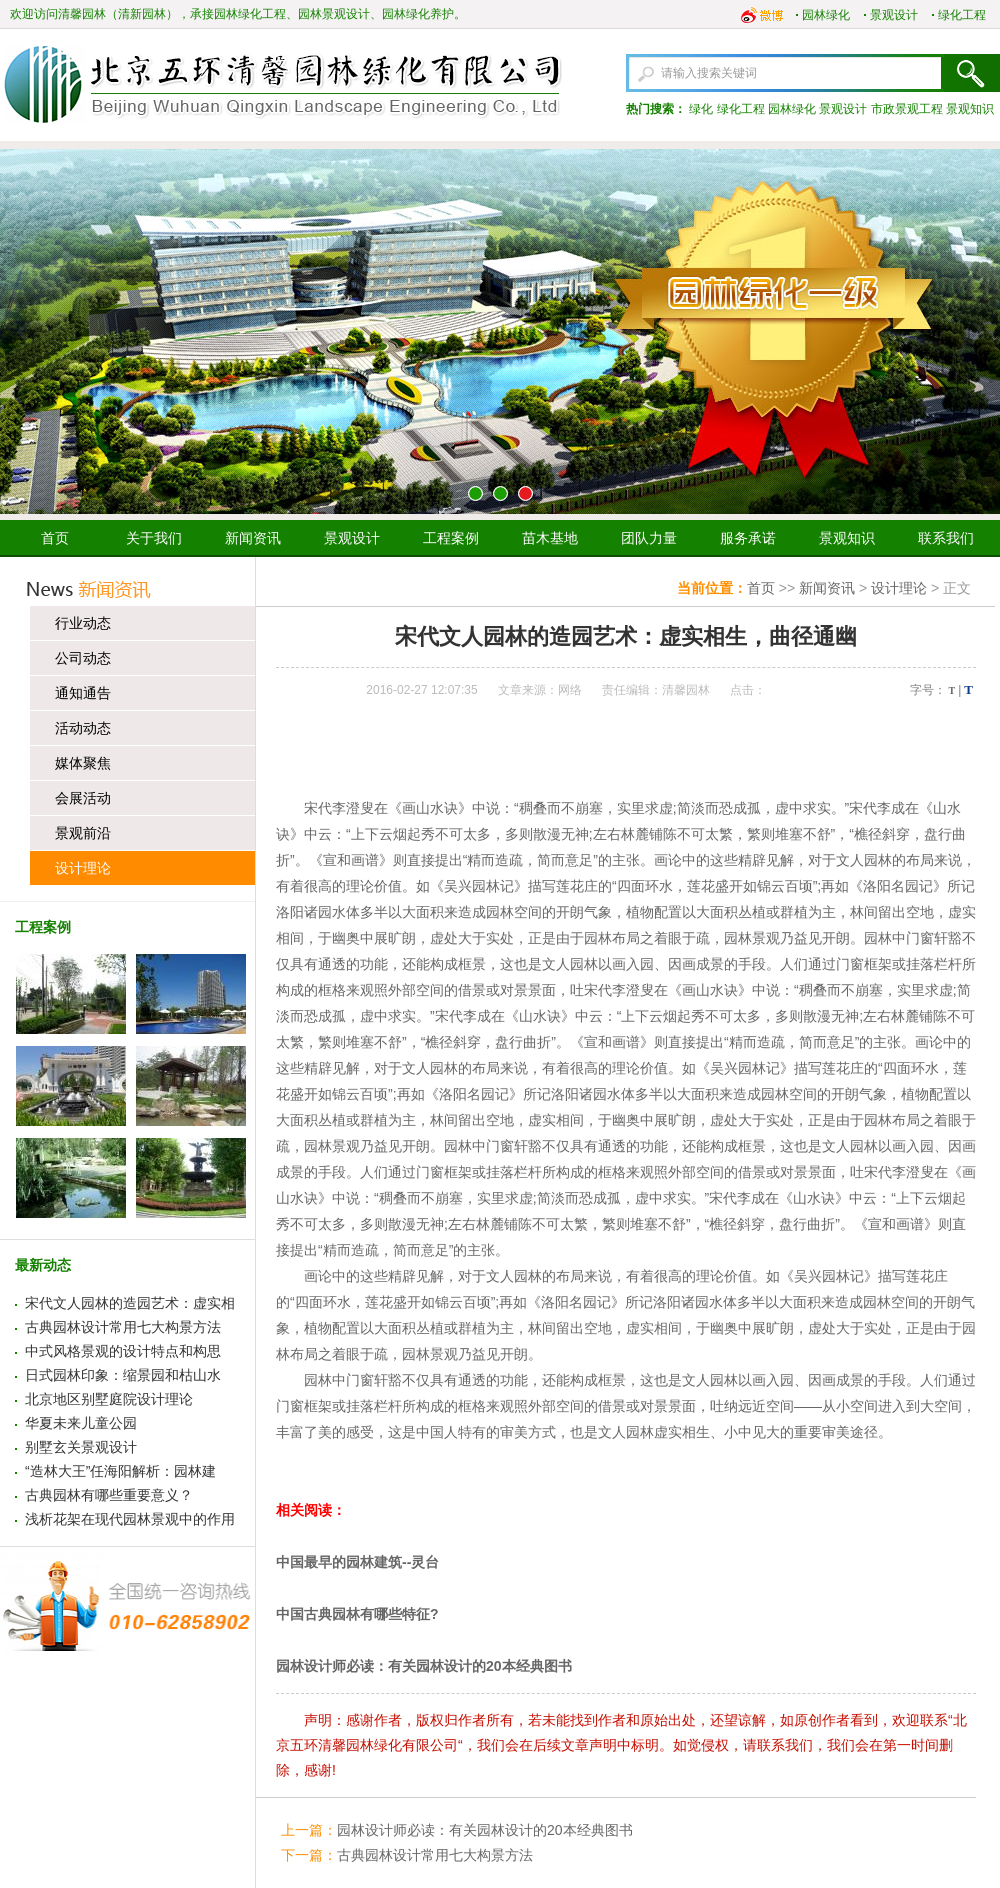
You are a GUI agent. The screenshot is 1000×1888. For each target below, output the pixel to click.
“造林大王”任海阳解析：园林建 (120, 1471)
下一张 (977, 332)
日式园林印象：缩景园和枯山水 (123, 1375)
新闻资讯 (253, 538)
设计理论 (83, 868)
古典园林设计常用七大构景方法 (123, 1327)
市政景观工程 (907, 109)
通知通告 (83, 693)
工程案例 (451, 538)
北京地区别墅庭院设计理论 (109, 1399)
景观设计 (894, 15)
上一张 (22, 332)
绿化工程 (962, 15)
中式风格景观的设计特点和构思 (123, 1351)
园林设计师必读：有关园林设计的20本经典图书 (424, 1666)
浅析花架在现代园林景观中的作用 (130, 1519)
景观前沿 (83, 833)
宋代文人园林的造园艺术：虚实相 (130, 1303)
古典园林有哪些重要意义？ (109, 1495)
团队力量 (649, 538)
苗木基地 (550, 538)
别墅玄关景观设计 (81, 1447)
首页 (55, 538)
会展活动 (83, 798)
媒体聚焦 (83, 763)
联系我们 (946, 538)
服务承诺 (748, 538)
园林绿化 (826, 15)
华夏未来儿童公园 (81, 1423)
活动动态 (83, 728)
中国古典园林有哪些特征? (357, 1614)
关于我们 (154, 538)
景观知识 (970, 109)
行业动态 (83, 623)
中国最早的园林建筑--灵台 (357, 1562)
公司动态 (83, 658)
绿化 (701, 109)
